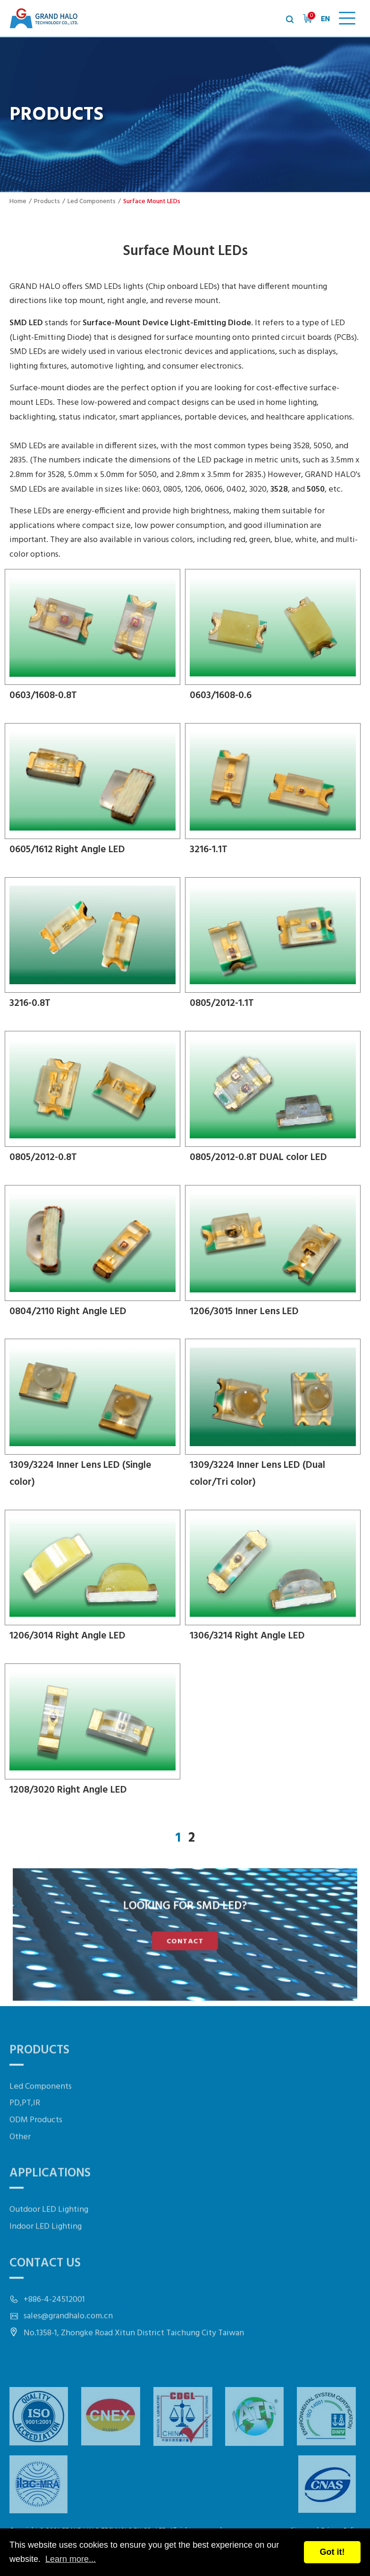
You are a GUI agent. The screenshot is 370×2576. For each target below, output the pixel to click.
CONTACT (184, 1939)
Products (47, 201)
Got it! (332, 2552)
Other (20, 2172)
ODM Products (35, 2155)
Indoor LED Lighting (45, 2262)
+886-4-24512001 (54, 2335)
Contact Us (45, 2298)
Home (17, 201)
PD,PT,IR (24, 2138)
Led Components (91, 201)
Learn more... (70, 2559)
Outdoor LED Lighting (48, 2245)
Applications (50, 2208)
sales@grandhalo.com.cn (68, 2351)
